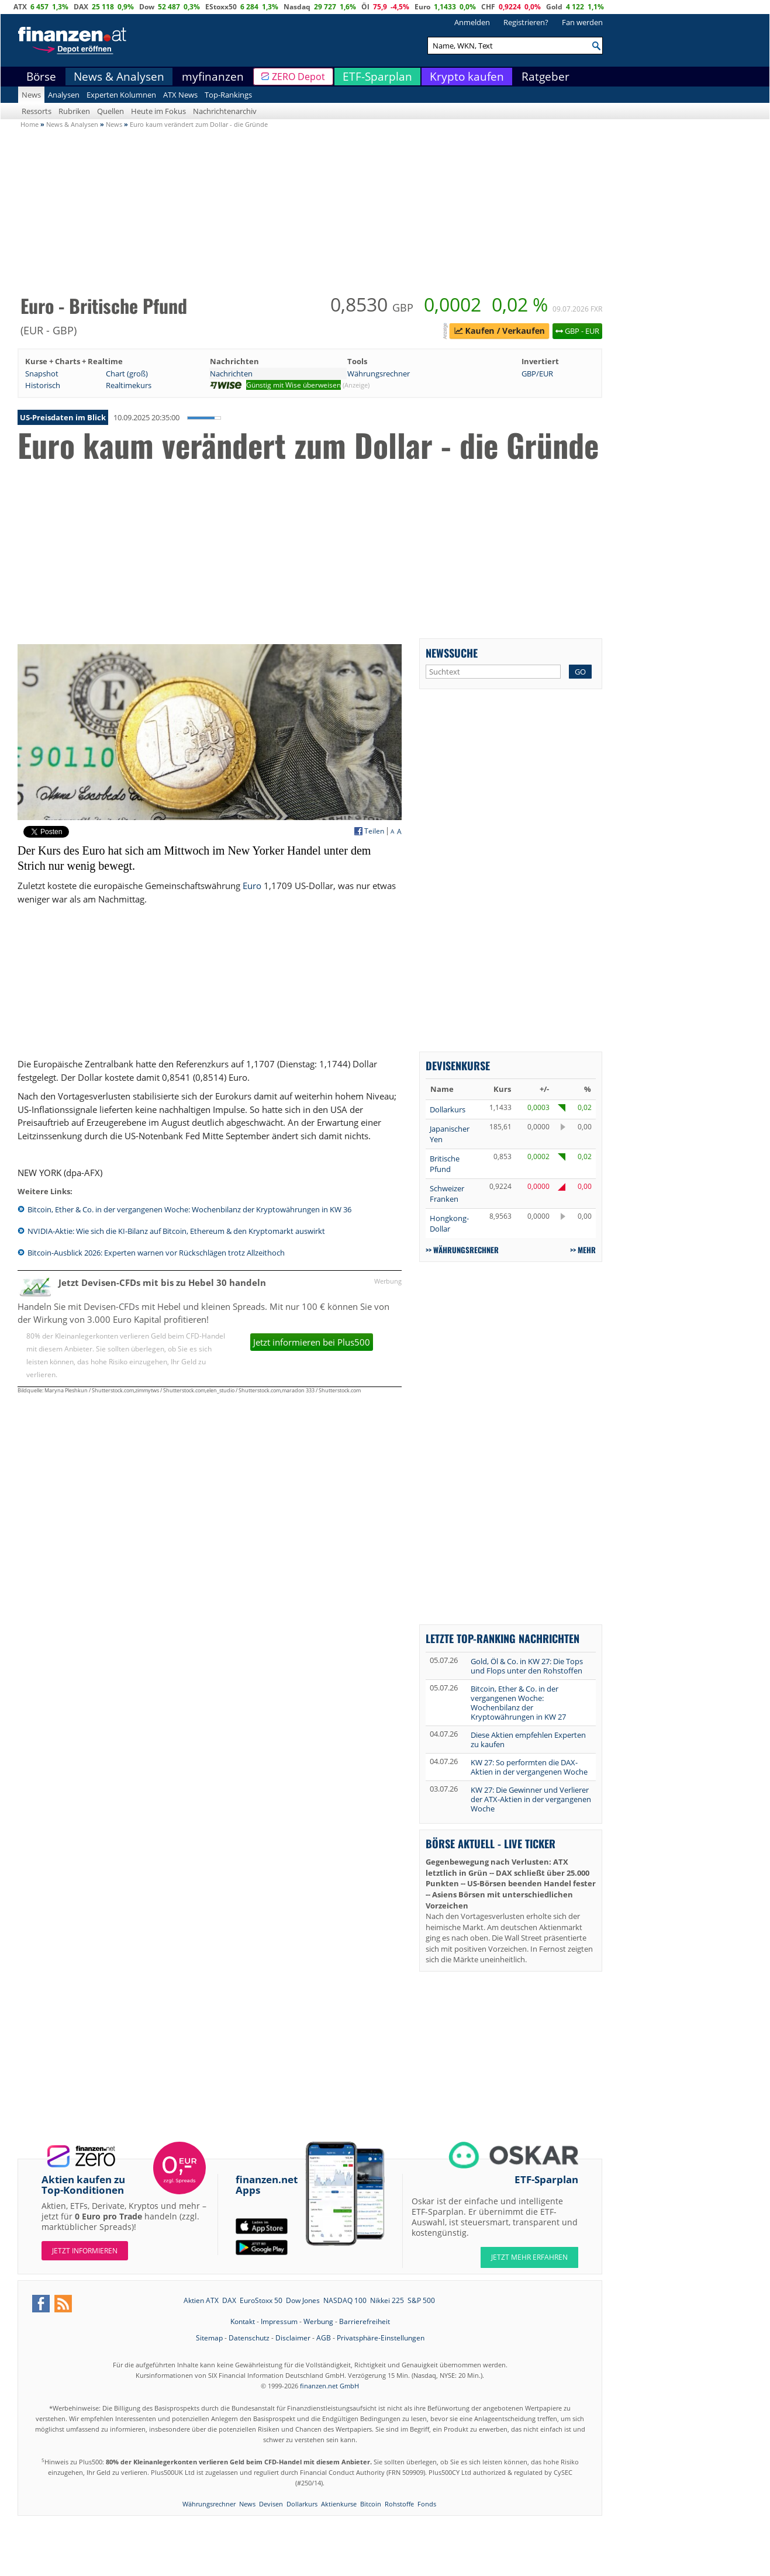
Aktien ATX (201, 2300)
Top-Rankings (228, 94)
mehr (587, 1250)
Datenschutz (249, 2338)
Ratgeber (545, 76)
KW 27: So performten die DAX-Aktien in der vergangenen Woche (529, 1767)
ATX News (180, 94)
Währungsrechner (378, 373)
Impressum (279, 2321)
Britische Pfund (445, 1163)
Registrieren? (525, 22)
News (31, 94)
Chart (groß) (127, 373)
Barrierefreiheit (364, 2321)
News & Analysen (119, 76)
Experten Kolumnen (121, 94)
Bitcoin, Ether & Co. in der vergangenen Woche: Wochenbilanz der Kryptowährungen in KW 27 (518, 1702)
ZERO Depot (298, 76)
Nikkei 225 (387, 2300)
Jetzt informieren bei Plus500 (311, 1342)
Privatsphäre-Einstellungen (380, 2338)
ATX (20, 6)
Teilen (374, 831)
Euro (422, 6)
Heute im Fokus (158, 111)
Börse (41, 76)
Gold (554, 6)
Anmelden (472, 22)
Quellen (110, 111)
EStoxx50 (221, 6)
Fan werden (582, 22)
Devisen (271, 2503)
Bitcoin (370, 2503)
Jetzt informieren (85, 2251)
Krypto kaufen (467, 76)
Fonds (426, 2503)
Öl (365, 6)
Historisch (42, 385)
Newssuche (452, 653)
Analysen (64, 94)
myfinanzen (213, 76)
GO (580, 671)
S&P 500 (421, 2300)
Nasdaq (297, 6)
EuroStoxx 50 (261, 2300)
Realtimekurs (128, 385)
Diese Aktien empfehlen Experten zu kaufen (528, 1739)
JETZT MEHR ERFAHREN (529, 2257)
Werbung (318, 2321)
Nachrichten (231, 373)
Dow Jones (303, 2300)
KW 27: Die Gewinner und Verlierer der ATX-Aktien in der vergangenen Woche (531, 1799)
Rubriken (74, 111)
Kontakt (242, 2321)
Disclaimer (292, 2338)
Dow (146, 6)
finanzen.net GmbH (329, 2385)
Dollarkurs (447, 1109)
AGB (323, 2338)
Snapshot (41, 373)
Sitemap (209, 2338)
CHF (488, 6)
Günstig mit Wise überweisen (293, 385)
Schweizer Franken (447, 1193)
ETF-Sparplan (377, 76)
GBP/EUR (537, 373)
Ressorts (36, 111)
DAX (81, 6)
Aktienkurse (339, 2503)
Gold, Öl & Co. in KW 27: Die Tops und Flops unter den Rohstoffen (527, 1666)
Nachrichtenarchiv (225, 111)
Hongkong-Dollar (449, 1223)
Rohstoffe (399, 2503)
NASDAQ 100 (345, 2300)
